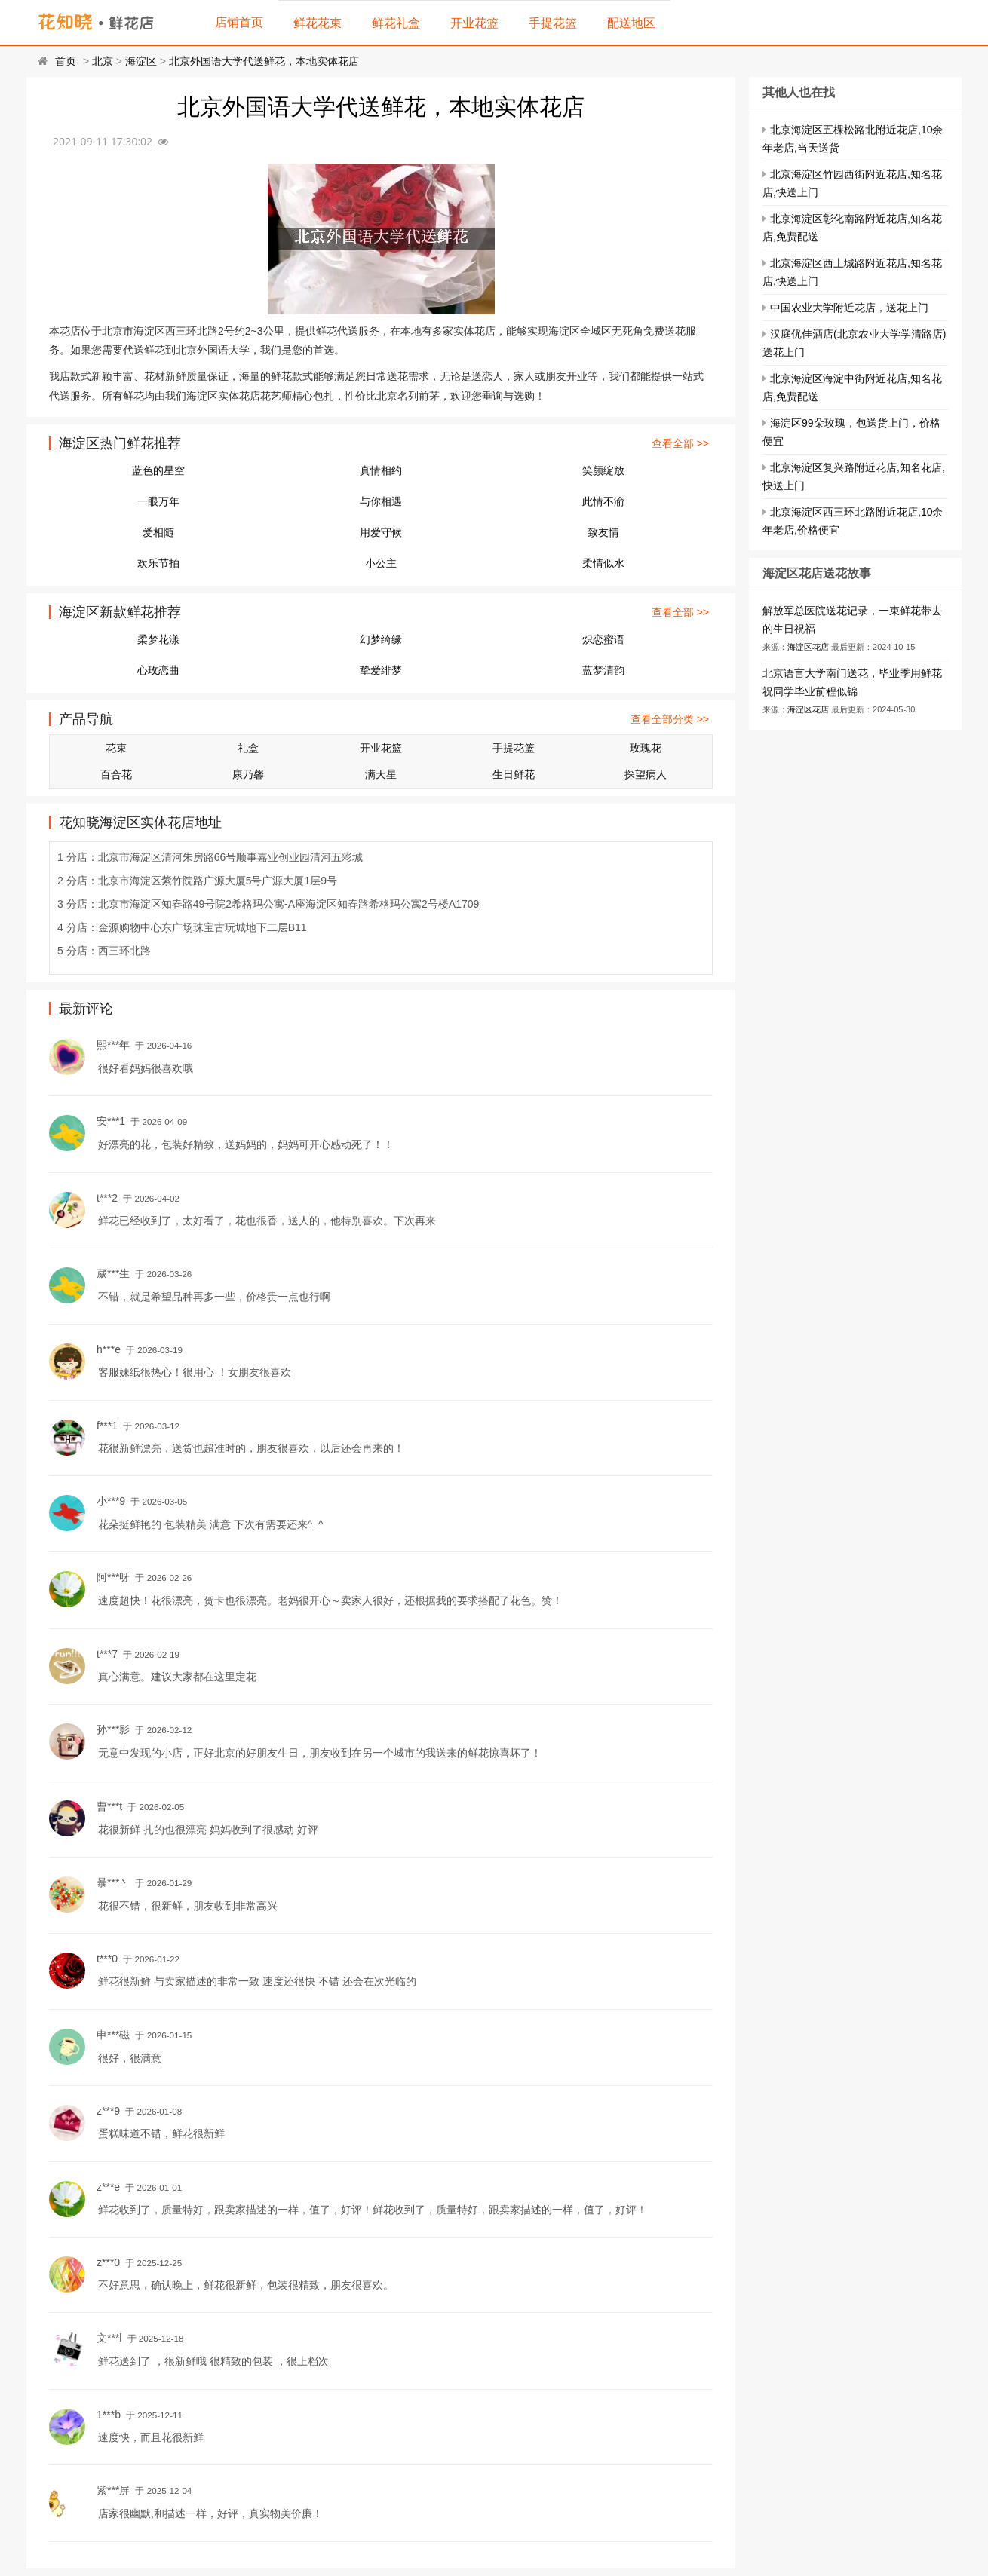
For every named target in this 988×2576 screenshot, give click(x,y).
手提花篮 (553, 23)
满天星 (381, 774)
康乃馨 (248, 774)
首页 (65, 61)
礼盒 (248, 748)
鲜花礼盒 (396, 23)
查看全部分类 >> (670, 719)
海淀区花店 (808, 646)
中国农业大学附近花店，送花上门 (849, 308)
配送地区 (631, 23)
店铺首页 (239, 22)
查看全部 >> (680, 443)
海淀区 (141, 61)
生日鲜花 (513, 774)
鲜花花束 (317, 23)
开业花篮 (474, 23)
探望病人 (645, 774)
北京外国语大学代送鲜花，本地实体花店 (264, 61)
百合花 (116, 774)
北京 (102, 61)
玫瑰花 (645, 748)
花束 (116, 748)
